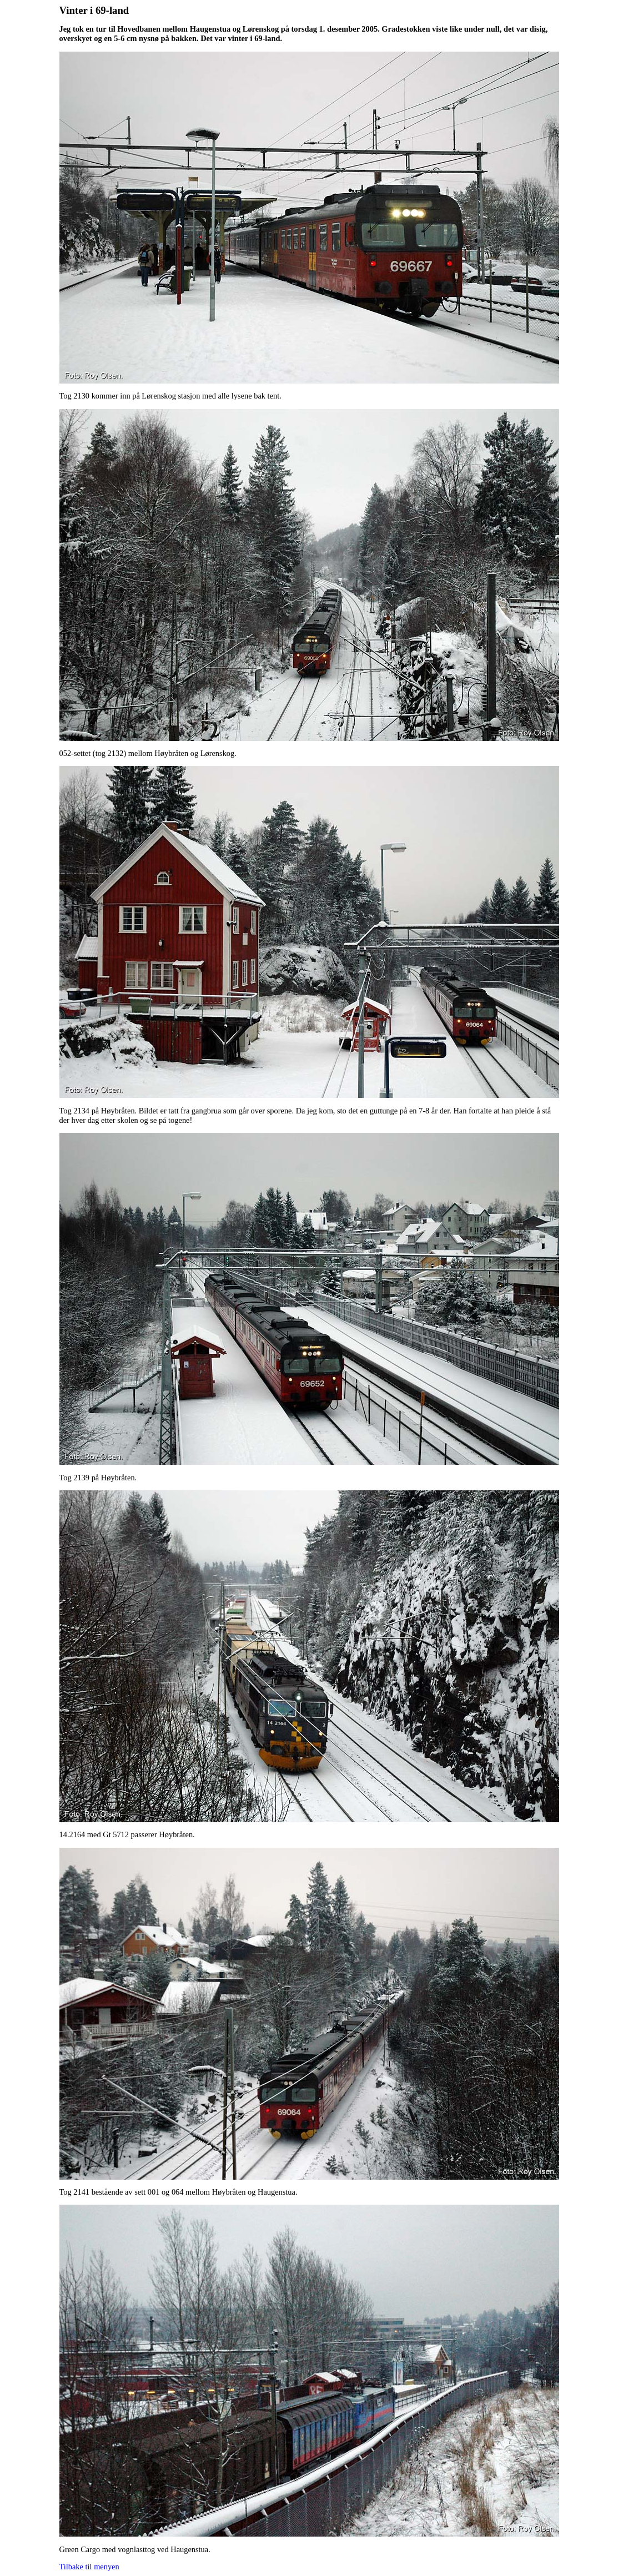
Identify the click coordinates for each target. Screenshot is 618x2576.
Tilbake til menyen (89, 2566)
